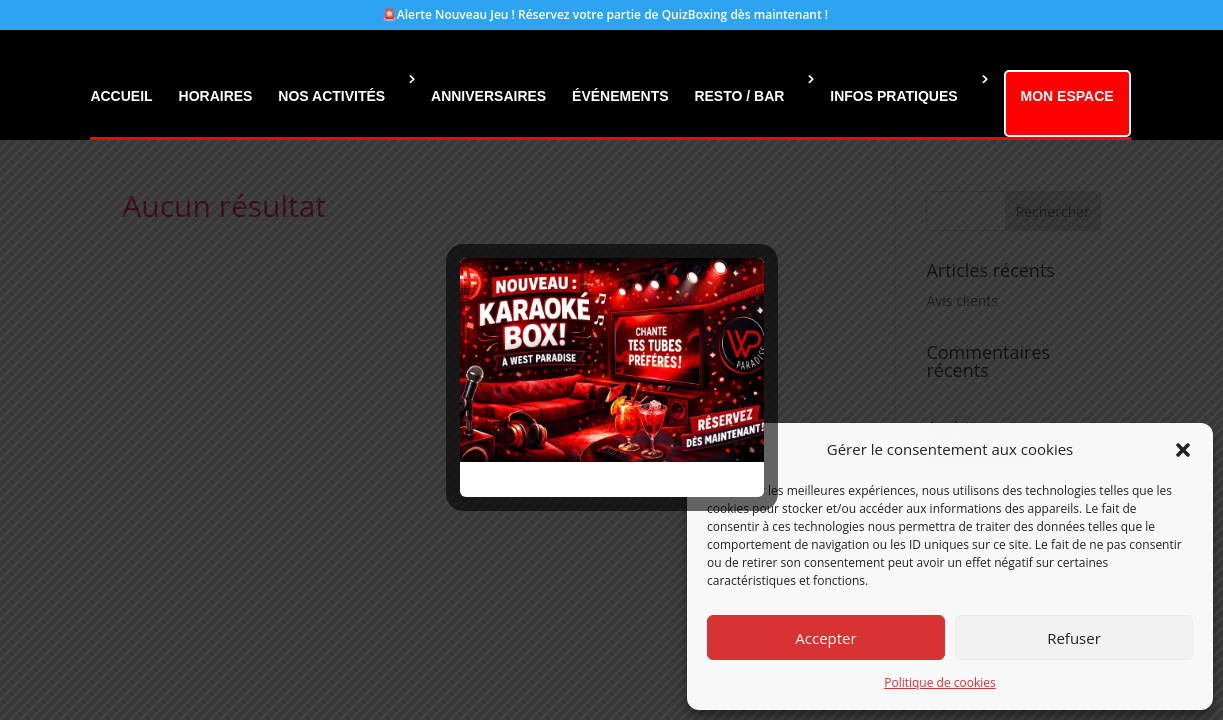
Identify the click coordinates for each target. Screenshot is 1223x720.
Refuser (1074, 638)
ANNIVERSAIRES (488, 96)
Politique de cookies (940, 682)
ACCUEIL (121, 96)
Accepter (825, 638)
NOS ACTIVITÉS (331, 96)
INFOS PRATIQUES (893, 96)
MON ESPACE (1067, 96)
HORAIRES (216, 96)
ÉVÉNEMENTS (620, 96)
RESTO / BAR (739, 96)
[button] (1183, 450)
